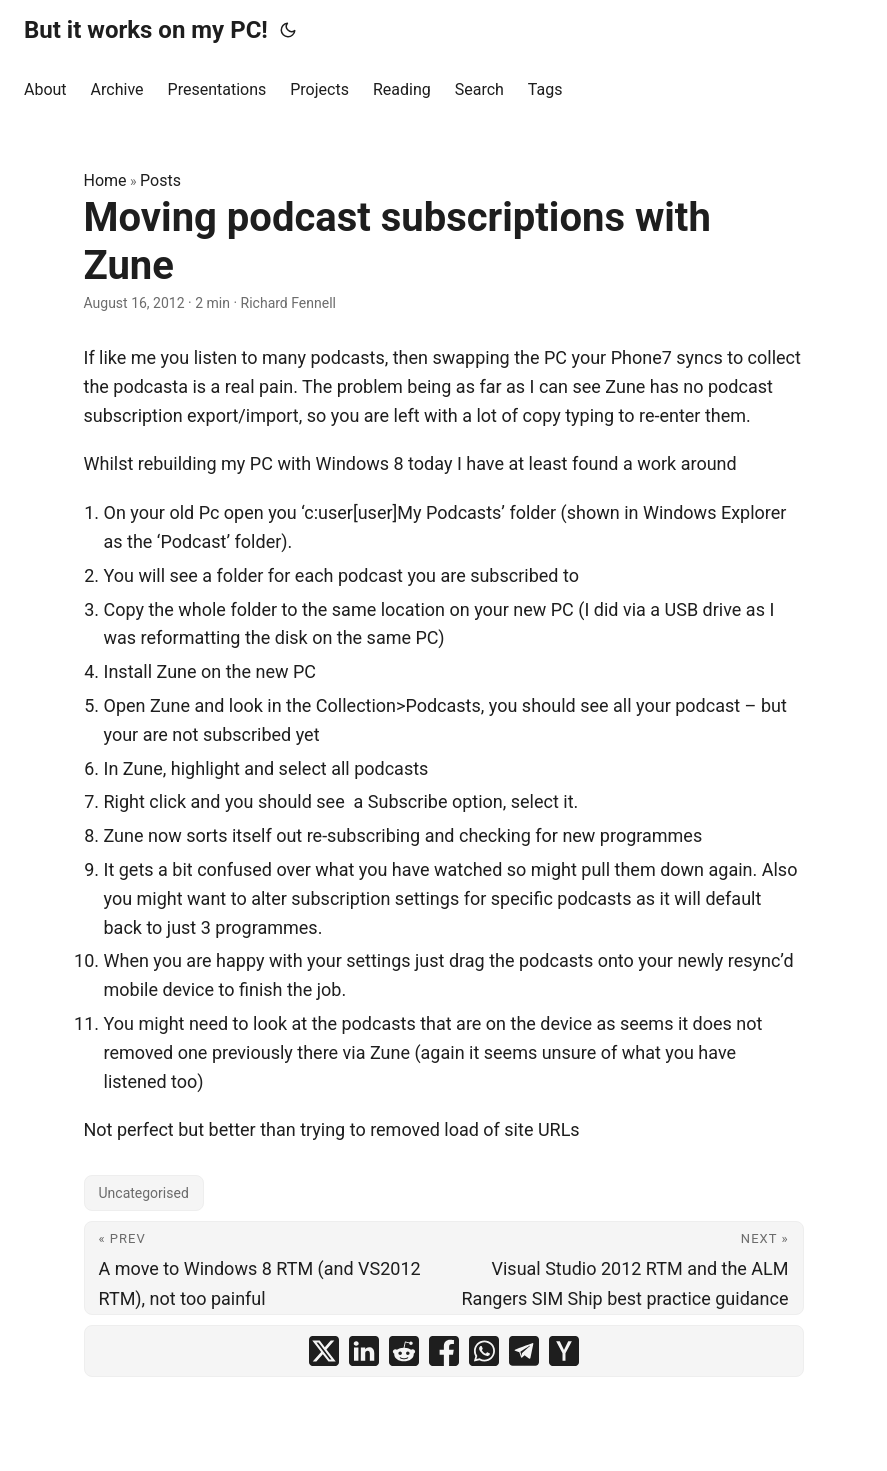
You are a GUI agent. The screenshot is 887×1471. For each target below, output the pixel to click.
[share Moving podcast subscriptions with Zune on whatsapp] (484, 1351)
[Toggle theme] (288, 30)
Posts (160, 180)
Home (105, 180)
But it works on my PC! (146, 30)
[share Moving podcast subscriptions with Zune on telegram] (524, 1351)
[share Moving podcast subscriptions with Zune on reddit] (404, 1351)
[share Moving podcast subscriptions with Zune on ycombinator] (564, 1351)
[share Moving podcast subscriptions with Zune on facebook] (444, 1351)
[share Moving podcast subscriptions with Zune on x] (324, 1351)
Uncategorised (144, 1193)
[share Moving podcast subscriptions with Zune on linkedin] (364, 1351)
